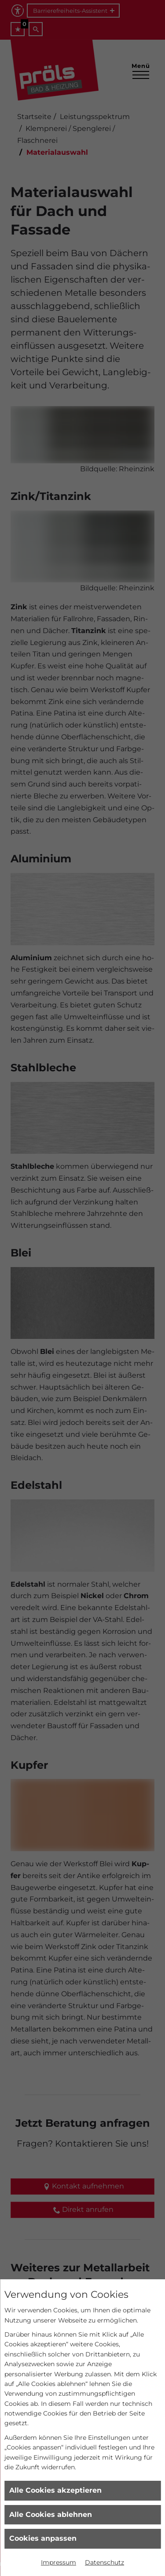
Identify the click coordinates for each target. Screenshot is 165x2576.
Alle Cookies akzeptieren (55, 2490)
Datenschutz (104, 2562)
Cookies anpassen (43, 2538)
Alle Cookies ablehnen (50, 2514)
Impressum (58, 2562)
